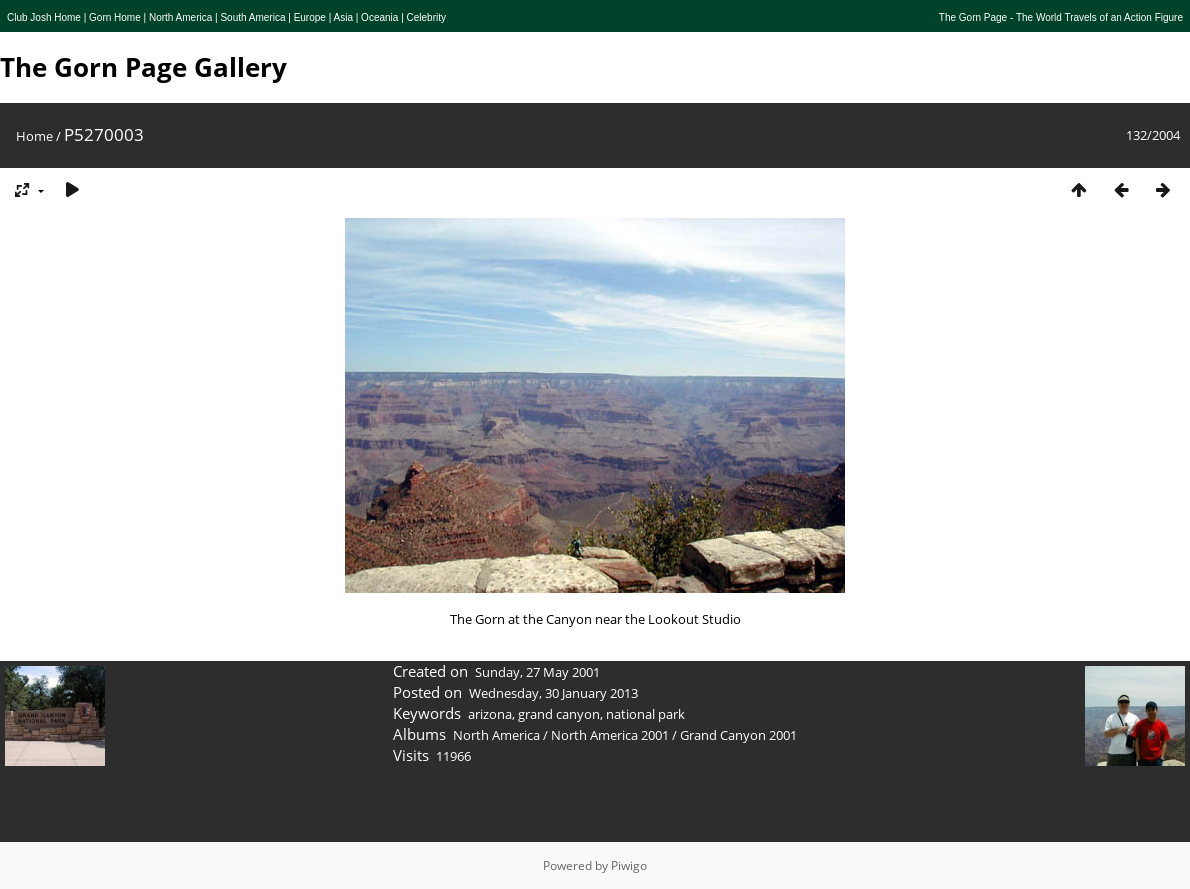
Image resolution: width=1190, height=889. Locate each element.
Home (34, 136)
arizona (490, 714)
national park (645, 714)
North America (496, 735)
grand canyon (559, 714)
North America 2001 (610, 735)
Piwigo (629, 865)
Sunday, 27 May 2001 (537, 672)
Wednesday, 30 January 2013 (553, 693)
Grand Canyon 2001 (738, 735)
